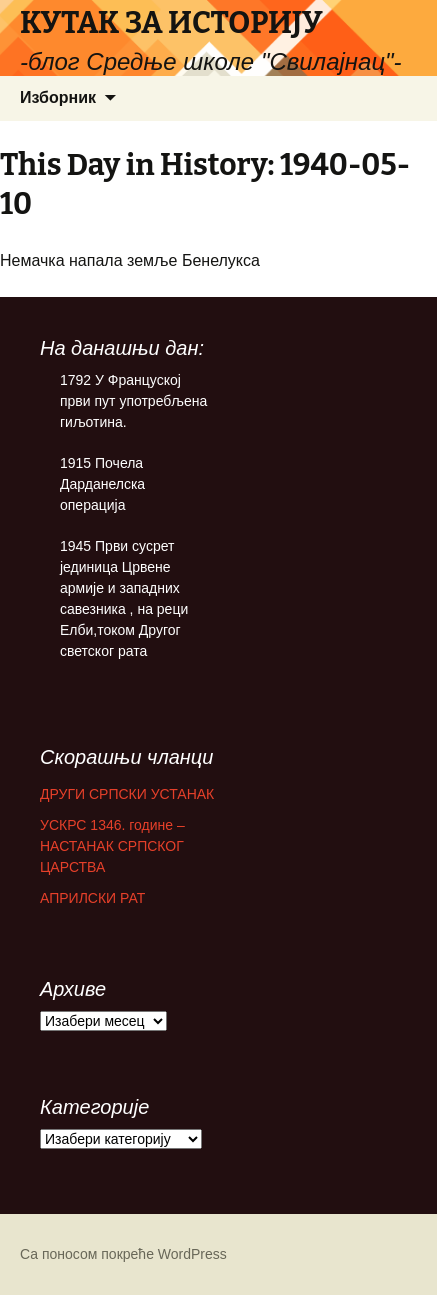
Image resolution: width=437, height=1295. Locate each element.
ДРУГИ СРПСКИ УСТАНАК (127, 794)
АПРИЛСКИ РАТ (92, 898)
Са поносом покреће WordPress (123, 1254)
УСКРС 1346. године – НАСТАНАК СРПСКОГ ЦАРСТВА (112, 846)
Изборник (58, 97)
